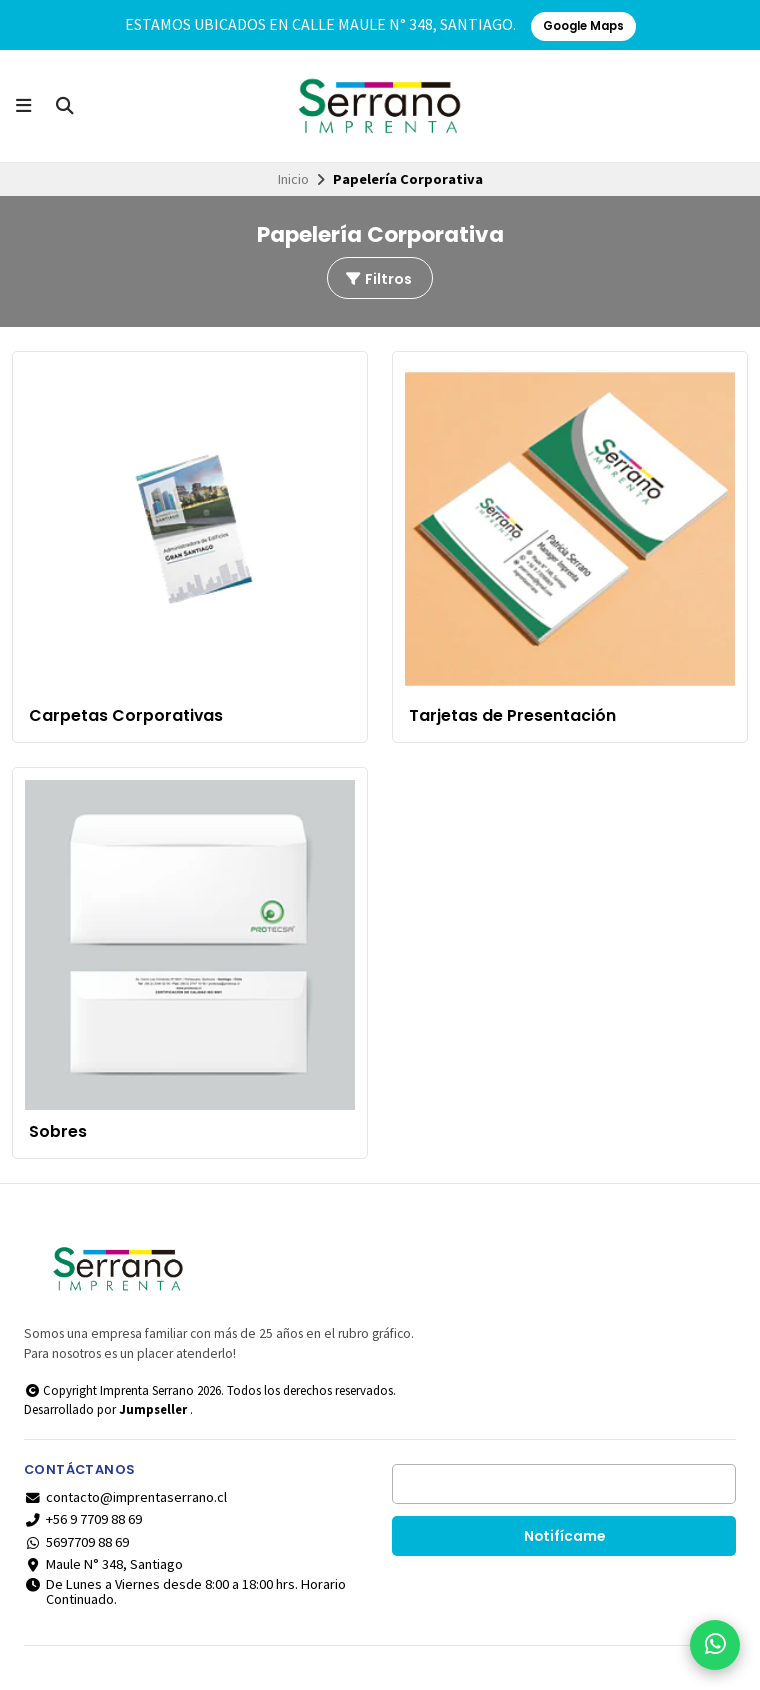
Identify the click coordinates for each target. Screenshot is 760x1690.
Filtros (378, 279)
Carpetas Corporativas (126, 716)
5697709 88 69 (76, 1542)
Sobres (58, 1132)
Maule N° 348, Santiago (103, 1564)
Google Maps (583, 26)
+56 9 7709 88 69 (83, 1519)
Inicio (293, 179)
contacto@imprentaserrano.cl (125, 1497)
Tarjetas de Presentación (512, 716)
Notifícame (564, 1536)
